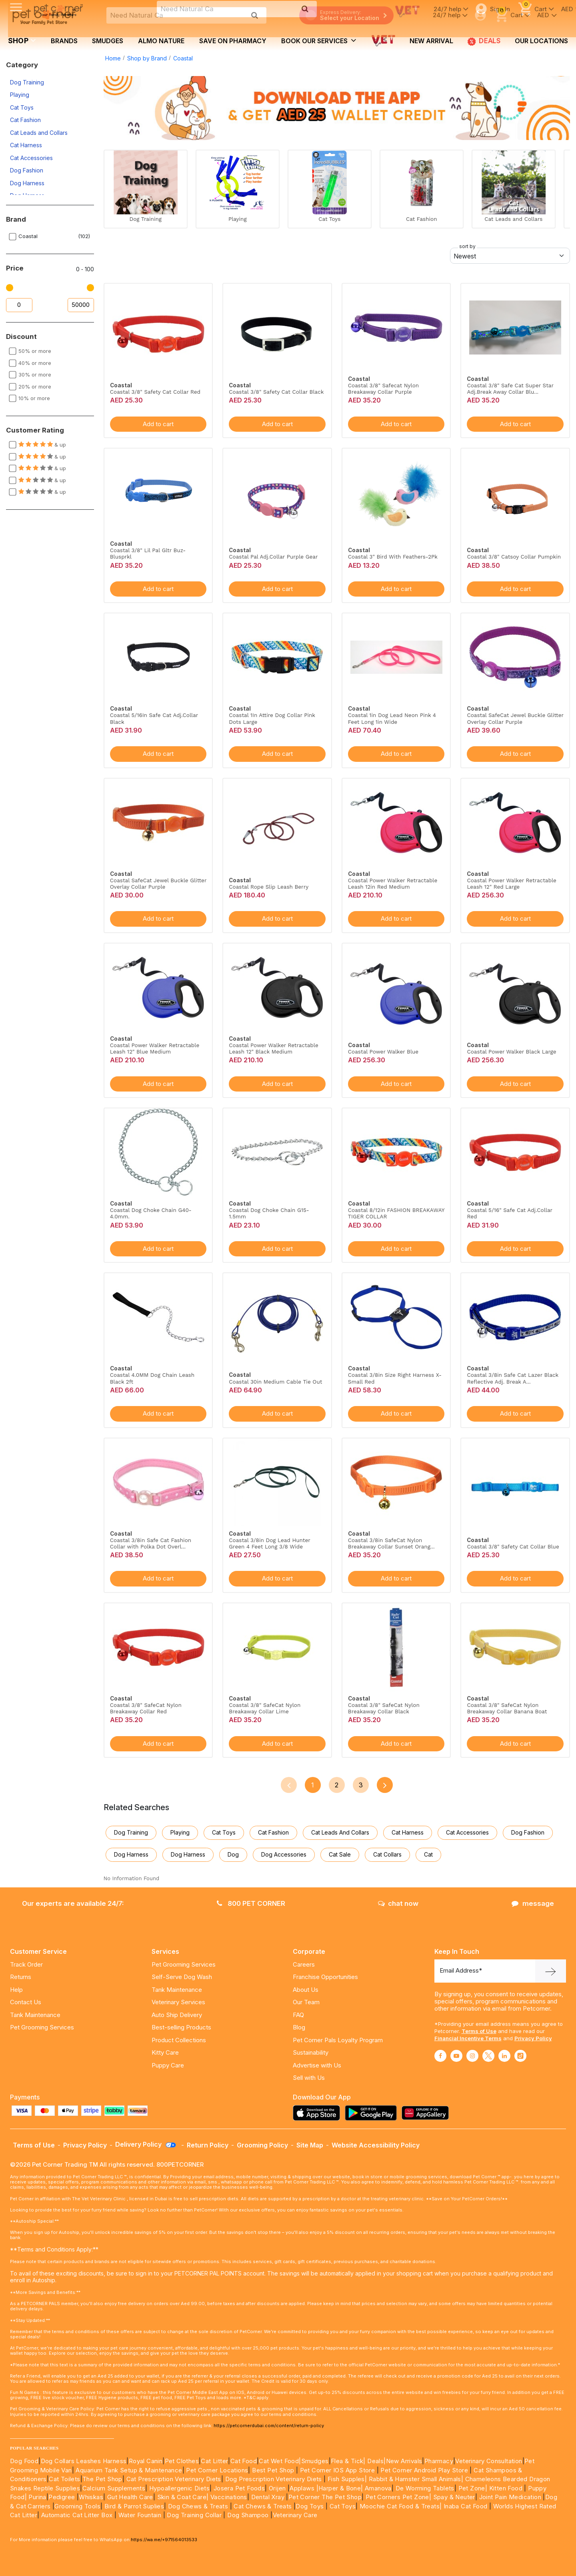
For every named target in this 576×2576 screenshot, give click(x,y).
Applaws (302, 2488)
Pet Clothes (182, 2461)
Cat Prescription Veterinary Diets (173, 2479)
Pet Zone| (473, 2488)
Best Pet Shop (274, 2470)
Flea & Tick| (349, 2461)
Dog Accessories (283, 1854)
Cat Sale (340, 1854)
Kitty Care (165, 2052)
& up (42, 444)
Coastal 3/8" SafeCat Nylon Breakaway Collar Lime (264, 1708)
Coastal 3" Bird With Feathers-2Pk (393, 556)
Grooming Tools (77, 2506)
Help (16, 1989)
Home (113, 58)
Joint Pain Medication (510, 2497)
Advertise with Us (317, 2065)
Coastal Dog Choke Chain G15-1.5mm (269, 1213)
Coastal (183, 58)
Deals (484, 41)
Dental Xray (268, 2497)
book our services (318, 40)
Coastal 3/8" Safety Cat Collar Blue (513, 1546)
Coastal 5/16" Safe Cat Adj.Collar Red (509, 1213)
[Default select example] (510, 256)
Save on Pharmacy (232, 41)
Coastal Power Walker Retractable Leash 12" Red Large (511, 883)
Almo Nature (161, 41)
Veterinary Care (296, 2515)
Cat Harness (26, 145)
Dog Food (24, 2461)
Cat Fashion (25, 119)
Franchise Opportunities (325, 1977)
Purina (37, 2497)
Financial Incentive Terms (468, 2038)
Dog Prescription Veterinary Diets (274, 2479)
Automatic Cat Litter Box (77, 2515)
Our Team (306, 2002)
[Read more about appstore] (318, 2113)
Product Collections (179, 2040)
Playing (19, 94)
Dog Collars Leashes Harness (84, 2461)
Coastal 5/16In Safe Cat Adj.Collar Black (154, 718)
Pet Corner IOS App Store (337, 2470)
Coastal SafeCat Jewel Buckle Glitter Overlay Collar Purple (515, 718)
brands (64, 41)
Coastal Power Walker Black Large (511, 1051)
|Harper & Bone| (339, 2488)
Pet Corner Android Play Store (423, 2470)
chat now (398, 1903)
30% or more (34, 374)
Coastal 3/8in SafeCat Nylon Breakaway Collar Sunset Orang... (391, 1543)
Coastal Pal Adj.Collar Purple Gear (273, 556)
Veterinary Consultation (488, 2461)
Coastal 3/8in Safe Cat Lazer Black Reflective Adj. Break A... (512, 1378)
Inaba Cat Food (466, 2506)
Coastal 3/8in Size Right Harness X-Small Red (395, 1378)
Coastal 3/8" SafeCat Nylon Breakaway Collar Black (384, 1708)
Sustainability (310, 2052)
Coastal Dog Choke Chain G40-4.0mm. (151, 1213)
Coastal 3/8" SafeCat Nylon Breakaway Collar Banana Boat (507, 1708)
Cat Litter (214, 2461)
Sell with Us (309, 2077)
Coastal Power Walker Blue (383, 1051)
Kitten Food (505, 2488)
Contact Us (25, 2002)
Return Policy (207, 2145)
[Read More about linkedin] (504, 2056)
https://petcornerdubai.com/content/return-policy (269, 2425)
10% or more (34, 398)
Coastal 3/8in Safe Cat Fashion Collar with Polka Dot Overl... (150, 1543)
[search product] (254, 15)
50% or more (34, 351)
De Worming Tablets (425, 2488)
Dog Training (27, 82)
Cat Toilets (64, 2479)
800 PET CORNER (251, 1903)
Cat (428, 1854)
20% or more (34, 386)
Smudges (107, 41)
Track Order (26, 1964)
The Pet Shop (102, 2479)
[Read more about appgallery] (427, 2113)
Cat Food (243, 2461)
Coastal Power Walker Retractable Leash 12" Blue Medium (154, 1048)
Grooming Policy (262, 2145)
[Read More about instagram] (472, 2056)
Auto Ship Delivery (177, 2015)
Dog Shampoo (247, 2515)
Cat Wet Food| (280, 2461)
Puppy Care (168, 2065)
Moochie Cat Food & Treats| (401, 2506)
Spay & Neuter (454, 2497)
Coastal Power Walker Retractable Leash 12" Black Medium (273, 1048)
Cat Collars (387, 1854)
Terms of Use (479, 2031)
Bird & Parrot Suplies (134, 2506)
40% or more (34, 363)
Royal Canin (145, 2461)
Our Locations (541, 41)
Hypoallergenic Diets (179, 2488)
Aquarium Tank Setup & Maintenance (129, 2470)
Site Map (309, 2145)
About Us (305, 1989)
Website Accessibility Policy (376, 2145)
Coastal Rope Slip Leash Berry (268, 886)
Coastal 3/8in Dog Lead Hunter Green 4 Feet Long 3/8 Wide (269, 1543)
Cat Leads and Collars (39, 132)
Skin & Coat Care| (183, 2497)
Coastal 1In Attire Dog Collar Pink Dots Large (272, 718)
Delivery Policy (146, 2144)
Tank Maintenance (35, 2015)
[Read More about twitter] (488, 2056)
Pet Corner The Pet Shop (325, 2497)
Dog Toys (310, 2506)
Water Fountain (140, 2515)
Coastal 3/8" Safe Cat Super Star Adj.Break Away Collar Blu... (510, 388)
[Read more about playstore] (372, 2113)
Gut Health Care (130, 2497)
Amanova (378, 2488)
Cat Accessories (31, 157)
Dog (233, 1854)
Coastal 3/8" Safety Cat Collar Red (155, 392)
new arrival (431, 41)
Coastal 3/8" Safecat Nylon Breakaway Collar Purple (383, 388)
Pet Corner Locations (216, 2470)
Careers (304, 1964)
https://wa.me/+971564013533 (164, 2539)
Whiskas (91, 2497)
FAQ (298, 2015)
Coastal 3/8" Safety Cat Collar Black (276, 392)
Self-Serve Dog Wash (182, 1977)
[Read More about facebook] (440, 2056)
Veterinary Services (178, 2002)
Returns (20, 1977)
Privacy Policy (533, 2038)
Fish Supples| (346, 2479)
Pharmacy (438, 2461)
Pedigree (61, 2497)
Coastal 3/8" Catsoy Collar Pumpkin (514, 556)
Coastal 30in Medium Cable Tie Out (275, 1381)
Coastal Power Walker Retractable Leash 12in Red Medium (392, 883)
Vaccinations (228, 2497)
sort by (467, 246)
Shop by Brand (147, 58)
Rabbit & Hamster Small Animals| (417, 2479)
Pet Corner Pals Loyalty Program (338, 2040)
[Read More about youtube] (456, 2056)
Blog (299, 2027)
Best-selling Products (181, 2027)
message (533, 1903)
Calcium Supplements (114, 2488)
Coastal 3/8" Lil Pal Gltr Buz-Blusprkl (148, 553)
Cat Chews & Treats (264, 2506)
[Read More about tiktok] (520, 2056)
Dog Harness (27, 183)
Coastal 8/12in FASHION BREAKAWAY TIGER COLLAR (396, 1213)
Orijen (278, 2488)
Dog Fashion (26, 170)
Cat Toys (22, 107)
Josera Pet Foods (238, 2488)
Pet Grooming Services (42, 2027)
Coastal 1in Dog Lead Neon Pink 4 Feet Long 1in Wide (392, 718)
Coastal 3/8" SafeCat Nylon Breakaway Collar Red (146, 1708)
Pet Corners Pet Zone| (398, 2497)
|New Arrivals (403, 2461)
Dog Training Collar (193, 2515)
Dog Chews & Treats (198, 2506)
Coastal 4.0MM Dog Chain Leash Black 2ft (152, 1378)
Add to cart (158, 424)
